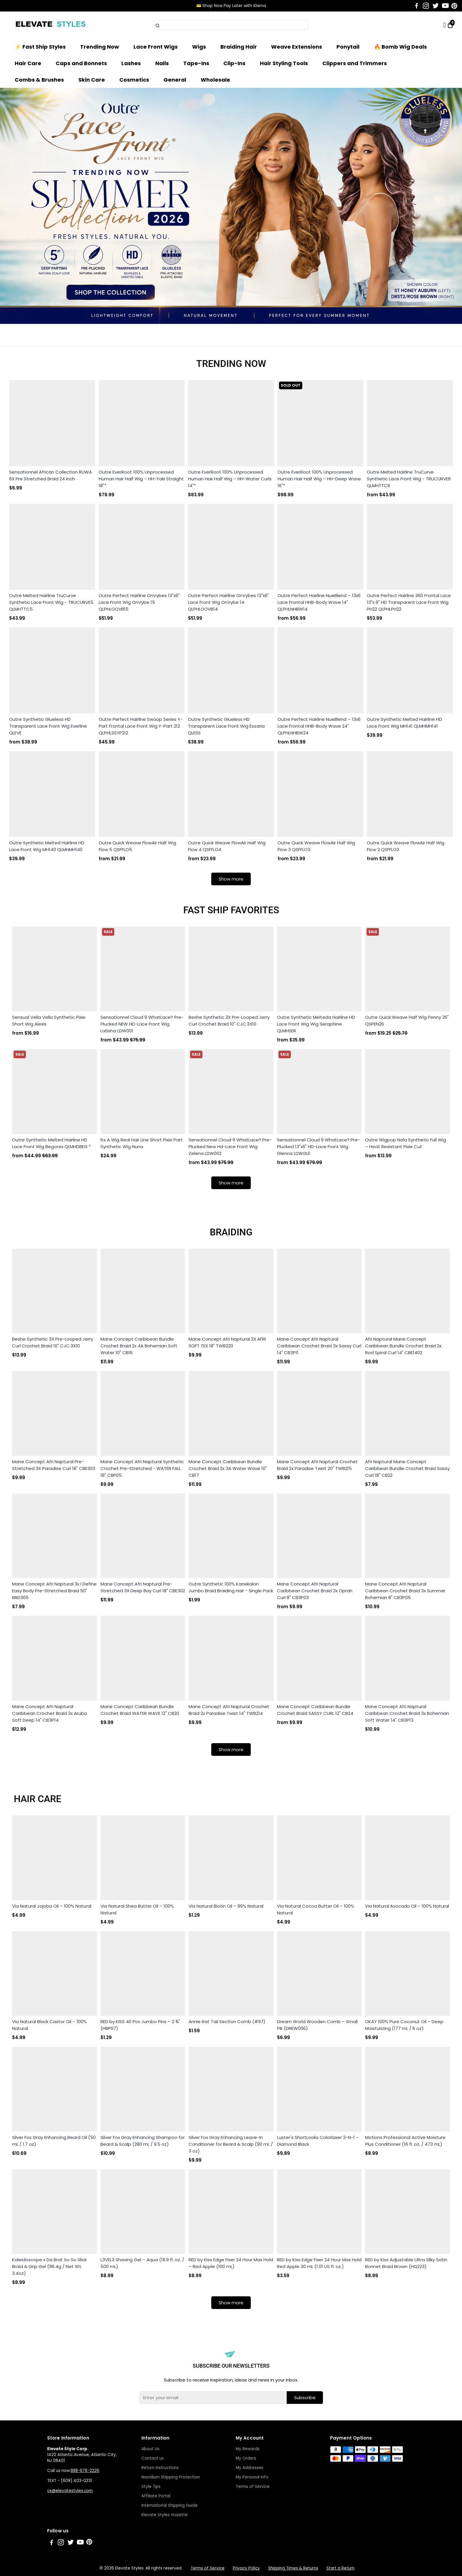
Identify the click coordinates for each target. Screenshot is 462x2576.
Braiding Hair (238, 46)
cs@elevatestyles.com (70, 2490)
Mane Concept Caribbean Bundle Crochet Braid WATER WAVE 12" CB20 (139, 1709)
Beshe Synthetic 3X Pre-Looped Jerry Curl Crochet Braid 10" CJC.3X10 (229, 1020)
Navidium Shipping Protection (170, 2477)
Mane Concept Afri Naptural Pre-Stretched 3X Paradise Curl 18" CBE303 (53, 1464)
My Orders (246, 2458)
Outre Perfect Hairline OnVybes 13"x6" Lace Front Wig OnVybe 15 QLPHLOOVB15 (139, 602)
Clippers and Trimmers (354, 63)
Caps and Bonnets (81, 63)
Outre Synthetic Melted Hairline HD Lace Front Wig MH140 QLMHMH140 (46, 846)
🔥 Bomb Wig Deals (400, 46)
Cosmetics (134, 79)
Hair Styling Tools (284, 63)
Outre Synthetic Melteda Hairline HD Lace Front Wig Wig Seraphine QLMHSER (316, 1024)
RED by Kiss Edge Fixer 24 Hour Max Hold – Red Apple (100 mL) (231, 2263)
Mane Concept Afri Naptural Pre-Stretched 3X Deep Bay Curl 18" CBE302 (142, 1587)
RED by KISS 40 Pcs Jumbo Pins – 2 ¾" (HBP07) (140, 2024)
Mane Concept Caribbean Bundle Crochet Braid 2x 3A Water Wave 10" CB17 (228, 1468)
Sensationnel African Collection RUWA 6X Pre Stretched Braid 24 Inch (50, 475)
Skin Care (91, 79)
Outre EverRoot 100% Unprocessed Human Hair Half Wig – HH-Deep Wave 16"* (319, 479)
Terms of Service (253, 2486)
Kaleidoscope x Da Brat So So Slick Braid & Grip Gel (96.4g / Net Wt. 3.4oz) (49, 2266)
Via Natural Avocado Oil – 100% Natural (407, 1906)
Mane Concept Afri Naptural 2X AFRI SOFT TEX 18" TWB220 (227, 1342)
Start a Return (340, 2568)
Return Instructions (160, 2467)
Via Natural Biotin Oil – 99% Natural (226, 1906)
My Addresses (249, 2467)
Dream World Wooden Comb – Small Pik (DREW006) (317, 2024)
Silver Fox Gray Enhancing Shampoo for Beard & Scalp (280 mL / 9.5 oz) (142, 2140)
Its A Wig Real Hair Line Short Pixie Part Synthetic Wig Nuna (141, 1143)
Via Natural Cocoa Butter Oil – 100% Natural (315, 1909)
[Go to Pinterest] (454, 6)
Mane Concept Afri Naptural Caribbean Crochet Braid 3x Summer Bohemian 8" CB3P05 (405, 1591)
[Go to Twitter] (435, 6)
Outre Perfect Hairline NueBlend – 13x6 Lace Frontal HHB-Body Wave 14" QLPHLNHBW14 (319, 602)
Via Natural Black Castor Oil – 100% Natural (49, 2024)
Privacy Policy (246, 2568)
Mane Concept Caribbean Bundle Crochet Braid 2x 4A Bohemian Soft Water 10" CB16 (138, 1346)
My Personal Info (252, 2477)
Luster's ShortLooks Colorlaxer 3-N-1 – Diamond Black (318, 2140)
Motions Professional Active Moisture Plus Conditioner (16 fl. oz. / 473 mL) (405, 2140)
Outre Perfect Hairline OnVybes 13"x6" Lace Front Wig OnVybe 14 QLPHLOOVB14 (228, 602)
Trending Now (99, 46)
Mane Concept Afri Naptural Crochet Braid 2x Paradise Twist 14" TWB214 (229, 1709)
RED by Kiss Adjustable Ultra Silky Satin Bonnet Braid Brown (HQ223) (406, 2263)
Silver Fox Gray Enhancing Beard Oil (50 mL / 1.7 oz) (54, 2140)
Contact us (152, 2458)
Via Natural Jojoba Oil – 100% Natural (51, 1906)
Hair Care (28, 63)
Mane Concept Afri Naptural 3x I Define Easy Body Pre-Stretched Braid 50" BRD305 (54, 1591)
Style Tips (151, 2486)
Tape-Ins (196, 63)
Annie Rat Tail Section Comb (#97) (227, 2021)
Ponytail (347, 46)
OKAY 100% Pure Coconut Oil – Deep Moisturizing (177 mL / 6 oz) (404, 2024)
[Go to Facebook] (416, 6)
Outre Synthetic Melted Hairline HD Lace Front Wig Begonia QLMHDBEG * (51, 1143)
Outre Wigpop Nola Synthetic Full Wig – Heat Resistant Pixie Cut (405, 1143)
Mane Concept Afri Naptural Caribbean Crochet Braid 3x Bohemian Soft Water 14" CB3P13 (407, 1713)
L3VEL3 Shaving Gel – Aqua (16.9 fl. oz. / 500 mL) (142, 2263)
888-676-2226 (85, 2470)
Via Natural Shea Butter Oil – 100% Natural (137, 1909)
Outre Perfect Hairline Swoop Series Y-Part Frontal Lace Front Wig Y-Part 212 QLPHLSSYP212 (141, 726)
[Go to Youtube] (445, 6)
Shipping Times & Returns (293, 2568)
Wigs (199, 46)
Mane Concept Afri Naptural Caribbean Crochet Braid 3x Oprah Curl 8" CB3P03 (314, 1591)
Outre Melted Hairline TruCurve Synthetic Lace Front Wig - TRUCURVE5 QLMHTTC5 (51, 602)
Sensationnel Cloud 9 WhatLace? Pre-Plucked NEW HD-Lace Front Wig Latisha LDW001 (142, 1024)
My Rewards (248, 2449)
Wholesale (215, 79)
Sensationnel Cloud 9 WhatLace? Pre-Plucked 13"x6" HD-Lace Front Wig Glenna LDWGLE (318, 1146)
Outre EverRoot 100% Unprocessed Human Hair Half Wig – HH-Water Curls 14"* (230, 479)
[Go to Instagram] (426, 6)
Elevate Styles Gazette (164, 2515)
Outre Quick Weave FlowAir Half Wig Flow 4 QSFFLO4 (226, 846)
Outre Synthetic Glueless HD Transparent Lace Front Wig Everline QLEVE (48, 726)
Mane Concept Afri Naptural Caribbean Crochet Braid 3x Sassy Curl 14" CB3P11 (319, 1346)
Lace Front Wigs (155, 46)
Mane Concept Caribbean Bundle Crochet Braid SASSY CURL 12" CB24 (315, 1709)
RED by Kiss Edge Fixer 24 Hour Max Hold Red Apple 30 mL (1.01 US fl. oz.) (319, 2263)
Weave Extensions (296, 46)
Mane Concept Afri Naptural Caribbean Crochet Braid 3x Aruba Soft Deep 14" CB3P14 (49, 1713)
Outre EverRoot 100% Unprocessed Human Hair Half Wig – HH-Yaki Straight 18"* (141, 479)
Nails (162, 63)
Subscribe (305, 2397)
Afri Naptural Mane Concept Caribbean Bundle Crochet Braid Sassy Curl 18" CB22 (407, 1468)
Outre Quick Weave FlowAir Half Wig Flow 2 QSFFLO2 (405, 846)
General (175, 79)
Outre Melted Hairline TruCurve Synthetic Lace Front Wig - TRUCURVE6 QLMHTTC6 (409, 479)
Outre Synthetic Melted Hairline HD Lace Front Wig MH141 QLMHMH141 (404, 722)
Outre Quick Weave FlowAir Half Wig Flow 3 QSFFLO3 (316, 846)
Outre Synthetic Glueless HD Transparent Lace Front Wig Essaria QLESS (226, 726)
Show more (231, 879)
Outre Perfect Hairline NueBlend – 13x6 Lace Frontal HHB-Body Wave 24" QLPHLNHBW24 (319, 726)
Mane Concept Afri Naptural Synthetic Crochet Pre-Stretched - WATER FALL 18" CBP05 (142, 1468)
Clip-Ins (234, 63)
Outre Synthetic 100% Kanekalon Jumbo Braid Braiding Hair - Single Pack (231, 1587)
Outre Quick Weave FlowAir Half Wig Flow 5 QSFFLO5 (137, 846)
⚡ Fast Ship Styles (40, 46)
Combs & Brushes (39, 79)
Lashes (131, 63)
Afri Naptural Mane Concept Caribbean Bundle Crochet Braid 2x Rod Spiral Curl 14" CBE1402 (403, 1346)
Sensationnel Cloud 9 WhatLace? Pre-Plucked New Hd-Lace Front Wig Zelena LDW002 (230, 1146)
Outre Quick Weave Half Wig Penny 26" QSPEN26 (407, 1020)
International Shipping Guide (169, 2505)
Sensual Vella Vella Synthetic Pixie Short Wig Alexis (48, 1020)
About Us (150, 2449)
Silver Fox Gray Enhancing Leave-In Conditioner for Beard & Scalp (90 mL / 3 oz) (231, 2144)
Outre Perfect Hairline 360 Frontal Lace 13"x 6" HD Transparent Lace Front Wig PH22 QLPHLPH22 (409, 602)
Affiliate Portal (155, 2496)
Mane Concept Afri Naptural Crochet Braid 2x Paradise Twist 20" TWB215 (317, 1464)
